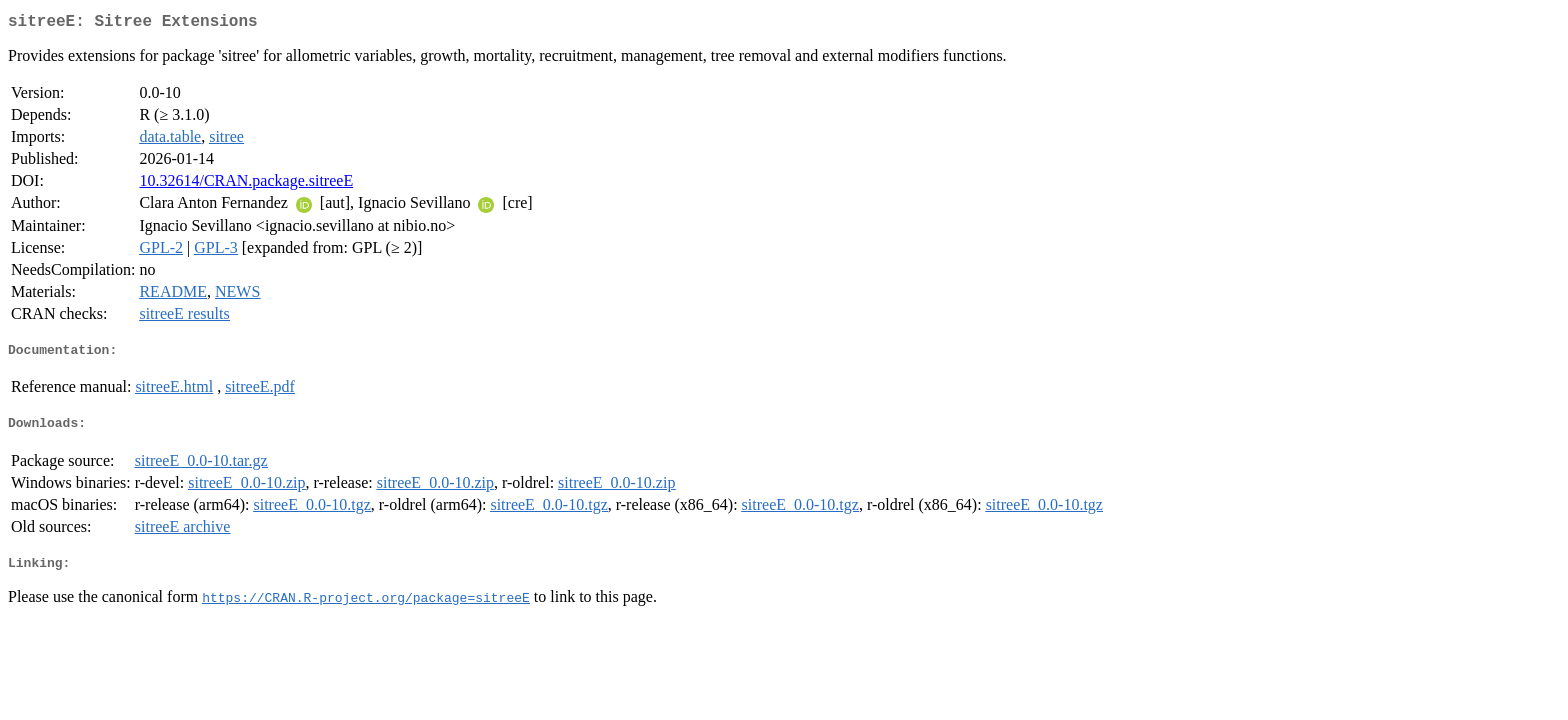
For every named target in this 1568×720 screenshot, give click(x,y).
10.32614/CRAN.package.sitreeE (246, 184)
